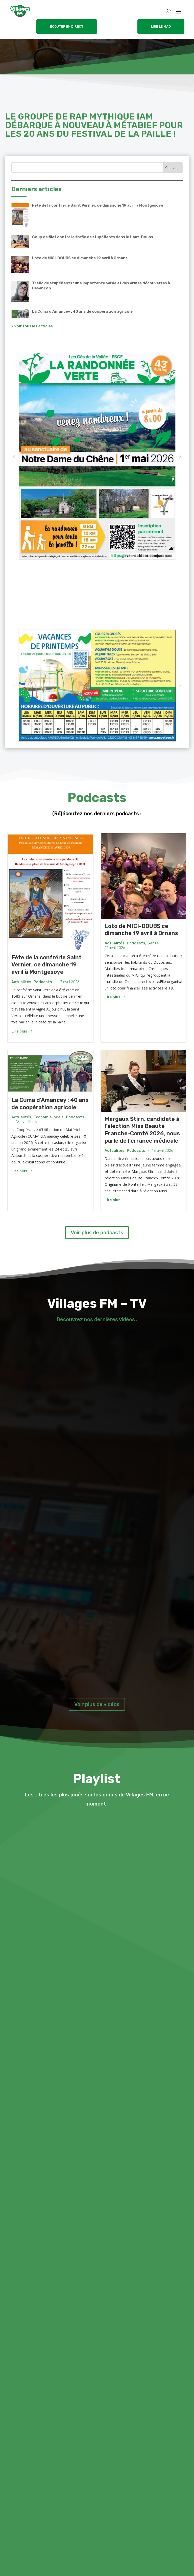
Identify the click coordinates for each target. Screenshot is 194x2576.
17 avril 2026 (69, 982)
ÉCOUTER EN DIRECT (66, 26)
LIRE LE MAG (161, 26)
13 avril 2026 (26, 1122)
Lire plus (21, 1031)
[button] (14, 456)
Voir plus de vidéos (96, 1704)
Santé (153, 943)
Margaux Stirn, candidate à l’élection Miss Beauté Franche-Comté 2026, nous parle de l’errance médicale (142, 1130)
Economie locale (49, 1117)
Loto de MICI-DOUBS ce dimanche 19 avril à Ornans (80, 258)
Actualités (21, 982)
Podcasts (43, 982)
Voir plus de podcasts (97, 1233)
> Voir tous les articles (32, 326)
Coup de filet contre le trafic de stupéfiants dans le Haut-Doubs (92, 237)
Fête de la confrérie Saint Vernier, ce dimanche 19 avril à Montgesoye (97, 205)
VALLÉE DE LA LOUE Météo (97, 602)
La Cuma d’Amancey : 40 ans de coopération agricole (82, 311)
